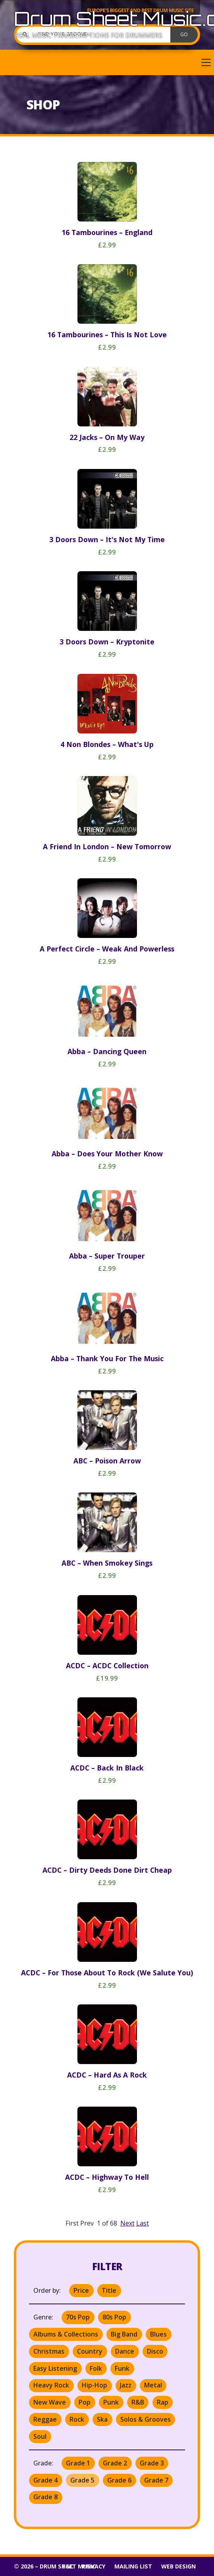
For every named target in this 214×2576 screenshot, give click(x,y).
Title (109, 2290)
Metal (153, 2385)
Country (89, 2351)
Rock (76, 2419)
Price (81, 2290)
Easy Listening (55, 2368)
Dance (124, 2351)
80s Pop (114, 2317)
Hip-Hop (94, 2385)
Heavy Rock (51, 2385)
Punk (111, 2402)
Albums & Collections (65, 2334)
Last (142, 2223)
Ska (102, 2419)
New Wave (49, 2402)
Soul (39, 2436)
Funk (122, 2368)
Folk (96, 2368)
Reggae (45, 2419)
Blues (158, 2334)
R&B (137, 2402)
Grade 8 (45, 2496)
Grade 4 (45, 2480)
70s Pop (78, 2317)
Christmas (48, 2351)
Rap (162, 2402)
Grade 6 (119, 2480)
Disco (155, 2351)
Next (127, 2223)
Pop (85, 2402)
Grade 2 (115, 2463)
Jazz (125, 2385)
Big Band (124, 2334)
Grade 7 (156, 2480)
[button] (107, 62)
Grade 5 (82, 2480)
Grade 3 (152, 2463)
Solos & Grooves (145, 2419)
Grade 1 (78, 2463)
